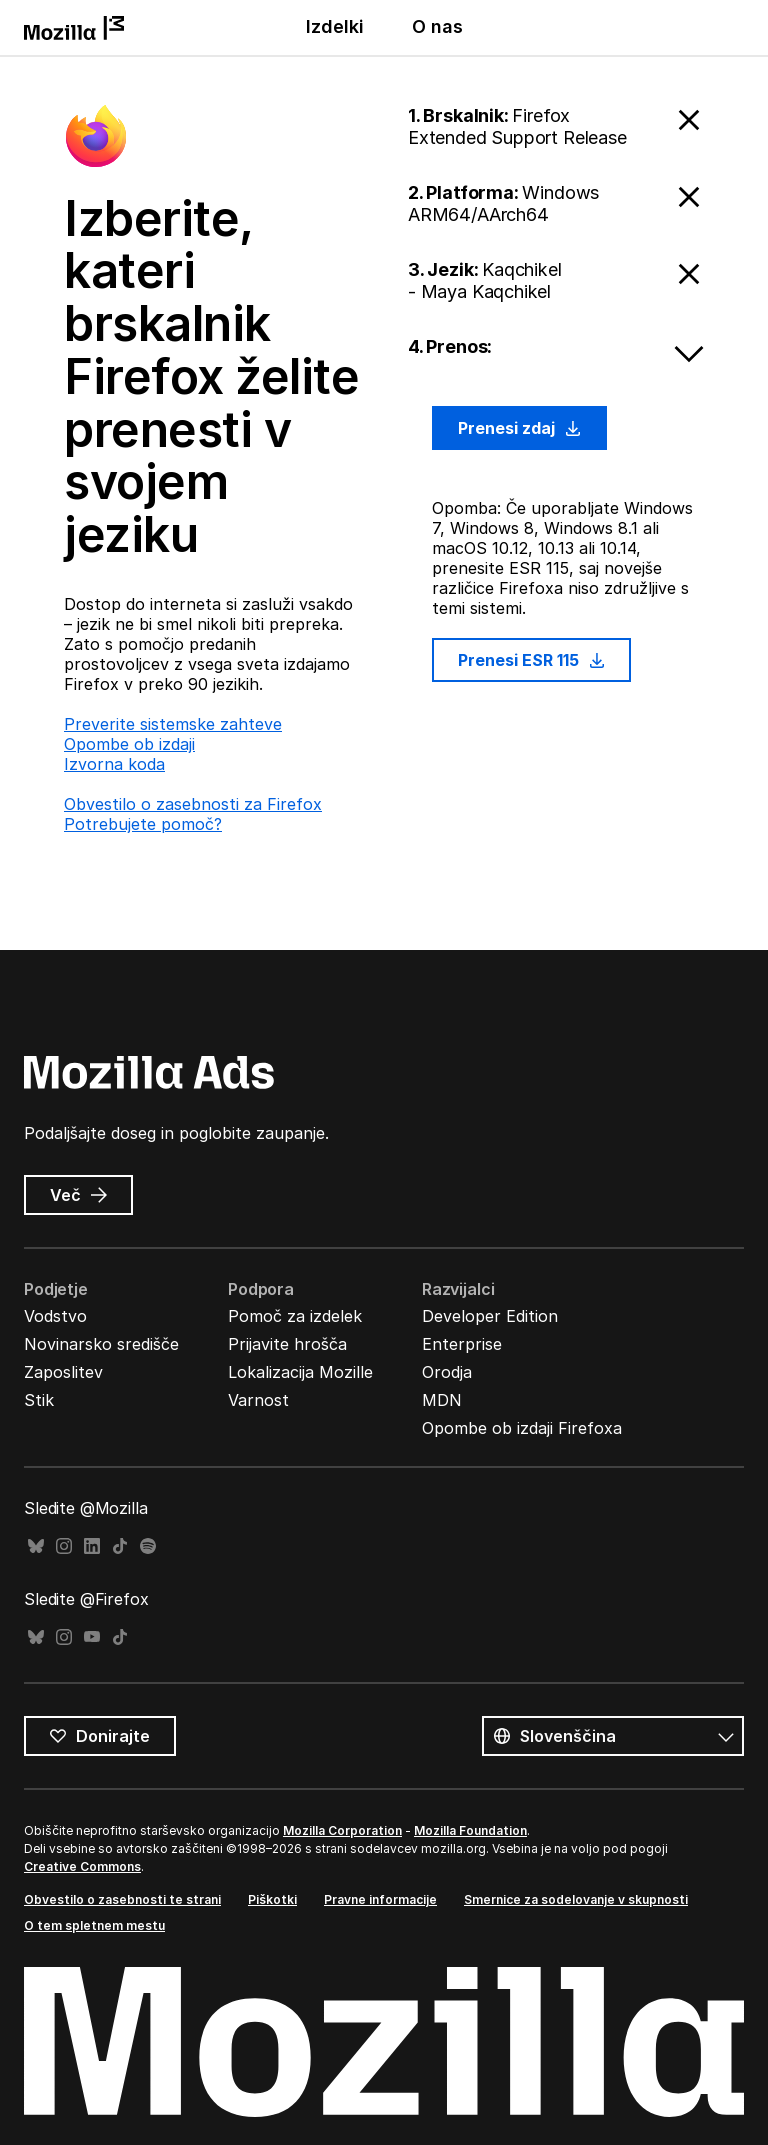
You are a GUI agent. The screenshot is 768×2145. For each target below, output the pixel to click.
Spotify (148, 1546)
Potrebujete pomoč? (143, 824)
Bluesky (36, 1546)
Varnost (258, 1400)
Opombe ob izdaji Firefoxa (522, 1428)
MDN (442, 1400)
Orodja (447, 1372)
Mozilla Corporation (342, 1830)
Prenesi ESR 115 (531, 660)
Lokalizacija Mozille (300, 1372)
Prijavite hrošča (287, 1344)
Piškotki (272, 1899)
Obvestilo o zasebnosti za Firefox (193, 804)
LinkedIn (92, 1546)
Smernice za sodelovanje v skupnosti (576, 1899)
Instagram (64, 1546)
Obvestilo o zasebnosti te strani (122, 1899)
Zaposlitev (63, 1372)
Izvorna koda (114, 764)
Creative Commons (82, 1866)
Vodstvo (55, 1316)
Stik (39, 1400)
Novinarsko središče (101, 1344)
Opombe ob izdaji (129, 744)
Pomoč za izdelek (295, 1316)
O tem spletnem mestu (94, 1925)
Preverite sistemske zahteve (173, 724)
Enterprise (462, 1344)
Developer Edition (490, 1316)
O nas (437, 26)
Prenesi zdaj (519, 428)
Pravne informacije (380, 1899)
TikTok (120, 1546)
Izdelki (335, 26)
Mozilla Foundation (470, 1830)
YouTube (92, 1637)
